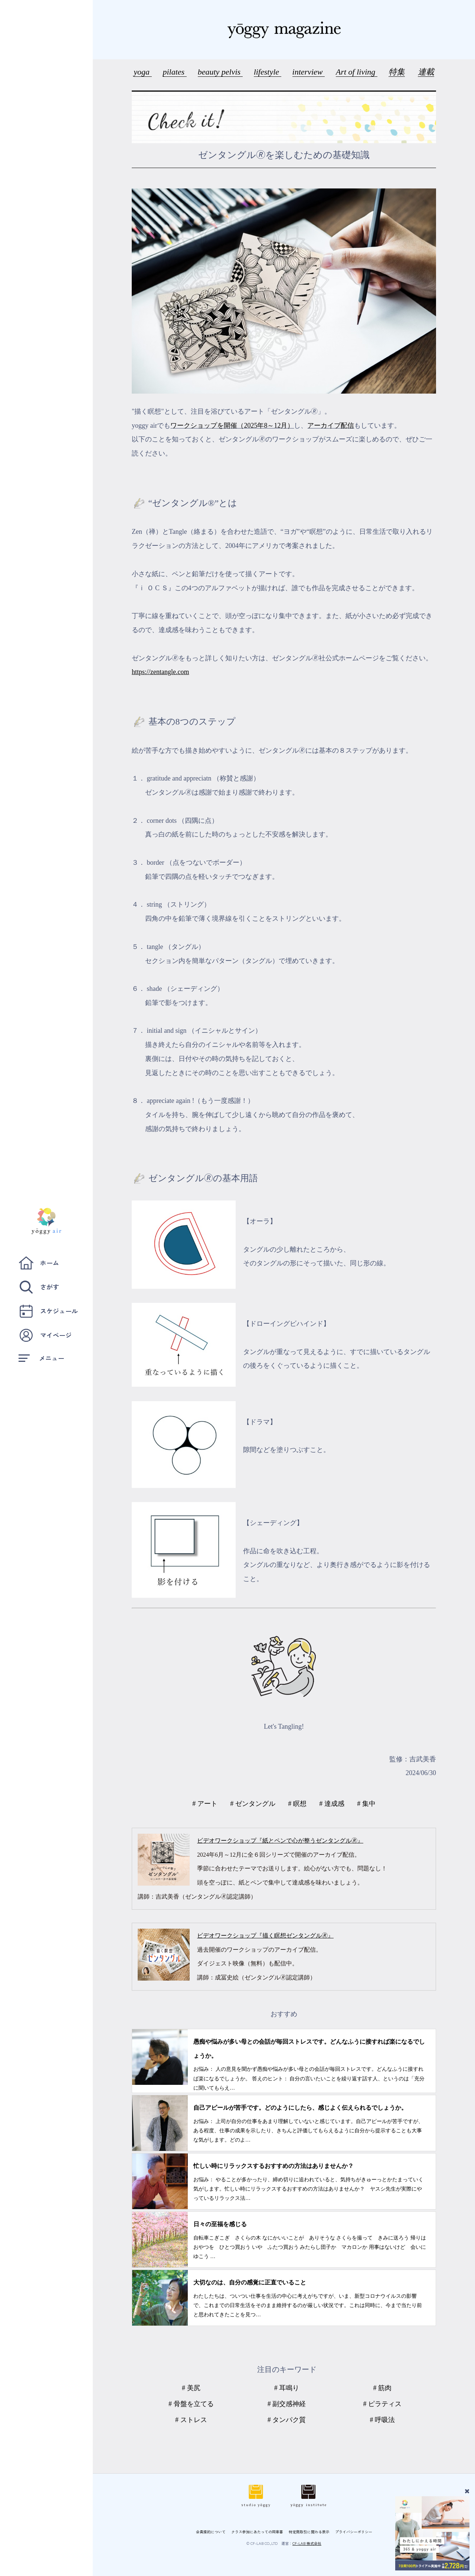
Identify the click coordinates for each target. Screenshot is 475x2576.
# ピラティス (382, 2404)
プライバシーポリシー (353, 2531)
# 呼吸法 (382, 2420)
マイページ (45, 1335)
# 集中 (366, 1803)
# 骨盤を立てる (191, 2404)
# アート (204, 1803)
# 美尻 (191, 2388)
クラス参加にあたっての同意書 (257, 2531)
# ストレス (191, 2420)
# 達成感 (331, 1803)
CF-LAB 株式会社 (306, 2543)
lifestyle (267, 71)
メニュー (41, 1358)
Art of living (356, 71)
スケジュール (48, 1311)
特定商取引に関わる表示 (309, 2531)
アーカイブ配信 (330, 425)
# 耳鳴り (286, 2388)
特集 (397, 71)
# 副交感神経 (287, 2404)
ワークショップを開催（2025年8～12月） (232, 425)
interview (308, 71)
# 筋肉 (382, 2388)
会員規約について (211, 2531)
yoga (142, 71)
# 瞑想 (297, 1803)
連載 (426, 71)
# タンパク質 (287, 2420)
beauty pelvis (220, 71)
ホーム (39, 1262)
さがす (39, 1287)
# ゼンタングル (252, 1803)
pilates (175, 71)
